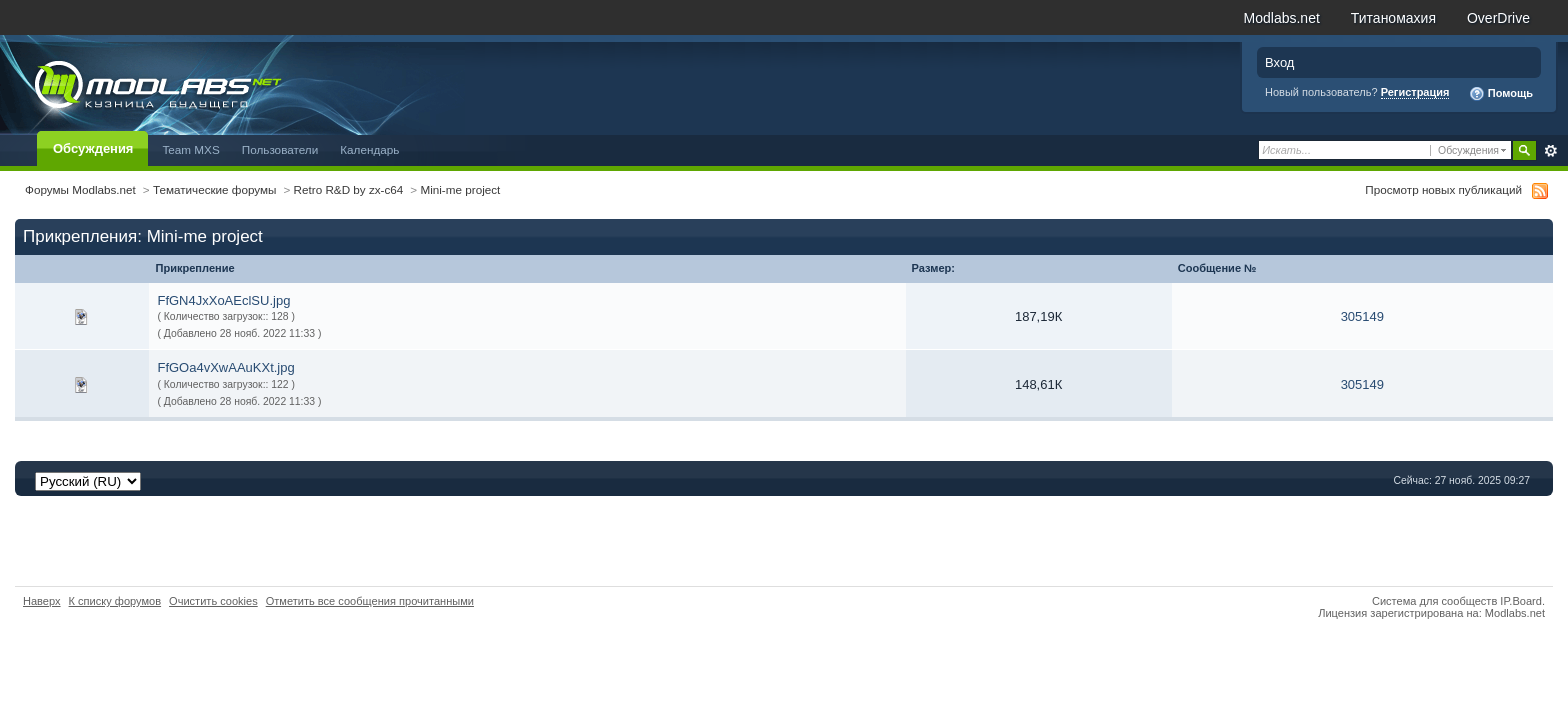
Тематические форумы (215, 189)
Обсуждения (93, 148)
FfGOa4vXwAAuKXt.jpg (225, 367)
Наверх (42, 601)
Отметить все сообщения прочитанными (370, 601)
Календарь (369, 149)
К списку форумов (115, 601)
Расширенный (1550, 151)
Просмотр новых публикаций (1443, 189)
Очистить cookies (213, 601)
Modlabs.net (1282, 18)
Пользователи (280, 149)
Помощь (1501, 94)
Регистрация (1415, 92)
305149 (1362, 316)
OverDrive (1498, 18)
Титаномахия (1393, 18)
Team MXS (190, 149)
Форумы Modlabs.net (80, 189)
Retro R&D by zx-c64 (349, 189)
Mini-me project (460, 189)
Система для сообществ (1434, 601)
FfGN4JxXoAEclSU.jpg (223, 300)
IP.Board (1521, 601)
